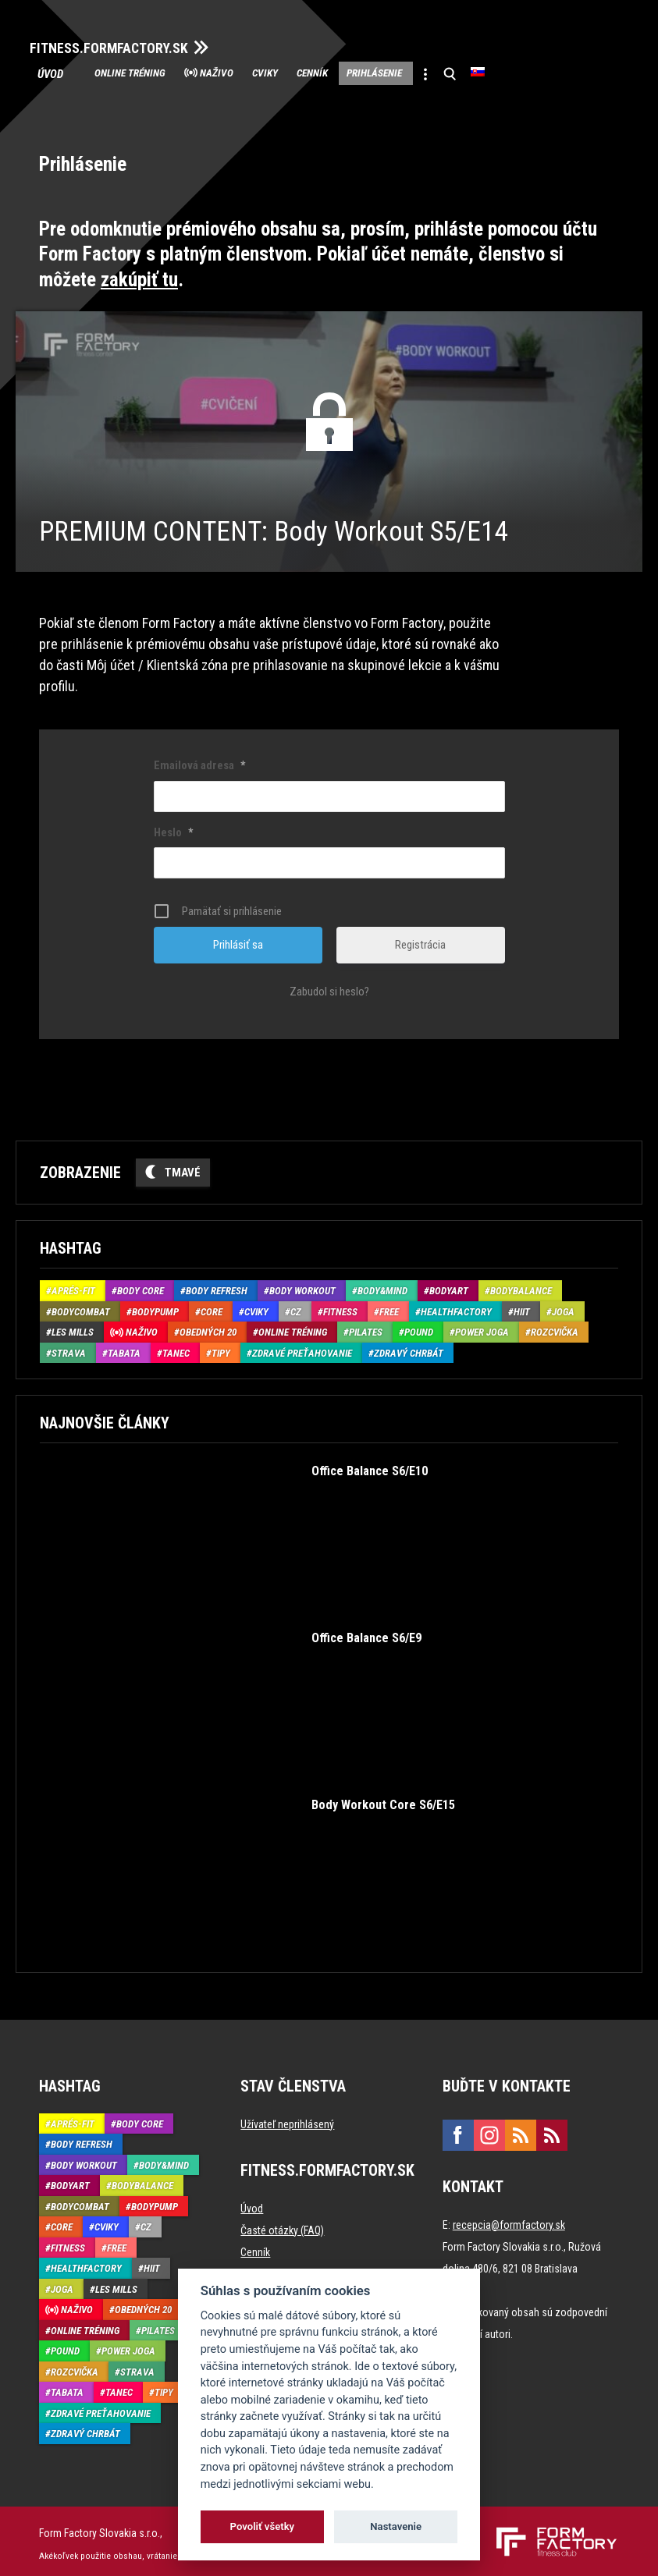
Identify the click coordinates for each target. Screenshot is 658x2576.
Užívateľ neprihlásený (287, 2119)
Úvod (60, 72)
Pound (418, 1327)
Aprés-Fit (73, 1286)
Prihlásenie (455, 72)
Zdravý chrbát (408, 1348)
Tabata (124, 1348)
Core (211, 1307)
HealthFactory (456, 1307)
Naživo (248, 72)
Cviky (312, 72)
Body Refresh (216, 1286)
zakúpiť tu (139, 274)
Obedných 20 (208, 1327)
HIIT (522, 1307)
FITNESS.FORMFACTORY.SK (126, 45)
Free (389, 1307)
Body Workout (302, 1286)
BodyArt (448, 1286)
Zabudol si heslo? (329, 987)
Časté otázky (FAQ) (282, 2225)
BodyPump (155, 1307)
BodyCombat (81, 1307)
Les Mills (73, 1327)
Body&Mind (382, 1286)
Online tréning (143, 72)
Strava (69, 1348)
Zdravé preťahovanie (302, 1348)
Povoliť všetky (262, 2526)
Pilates (365, 1327)
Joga (563, 1307)
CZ (295, 1307)
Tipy (221, 1348)
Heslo (173, 828)
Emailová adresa (199, 761)
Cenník (375, 72)
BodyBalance (521, 1286)
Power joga (482, 1327)
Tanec (176, 1348)
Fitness (340, 1307)
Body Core (140, 1286)
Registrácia (420, 940)
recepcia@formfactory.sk (509, 2219)
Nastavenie (395, 2526)
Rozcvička (554, 1327)
